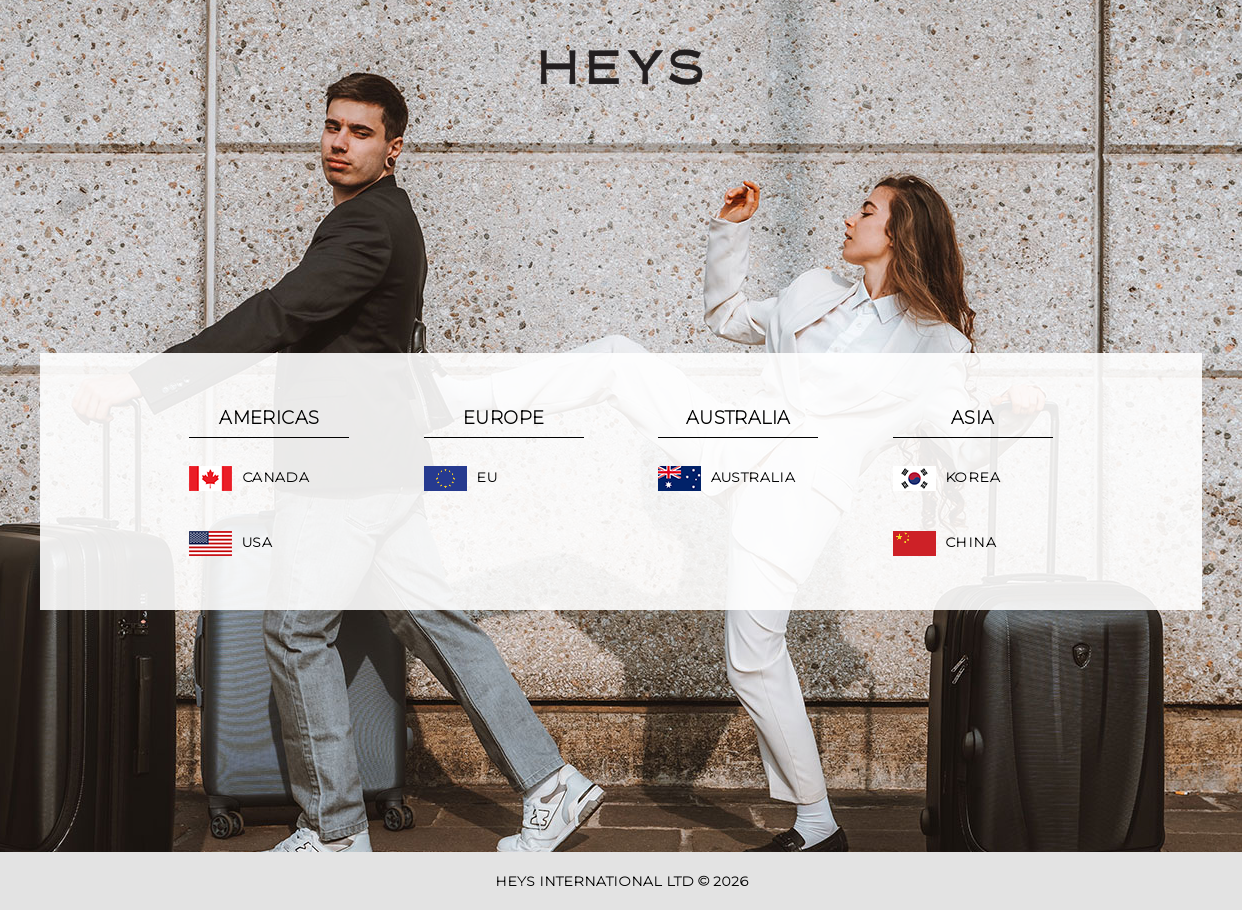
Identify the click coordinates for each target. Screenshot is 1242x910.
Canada (249, 477)
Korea (946, 477)
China (944, 542)
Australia (726, 477)
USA (230, 542)
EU (460, 477)
